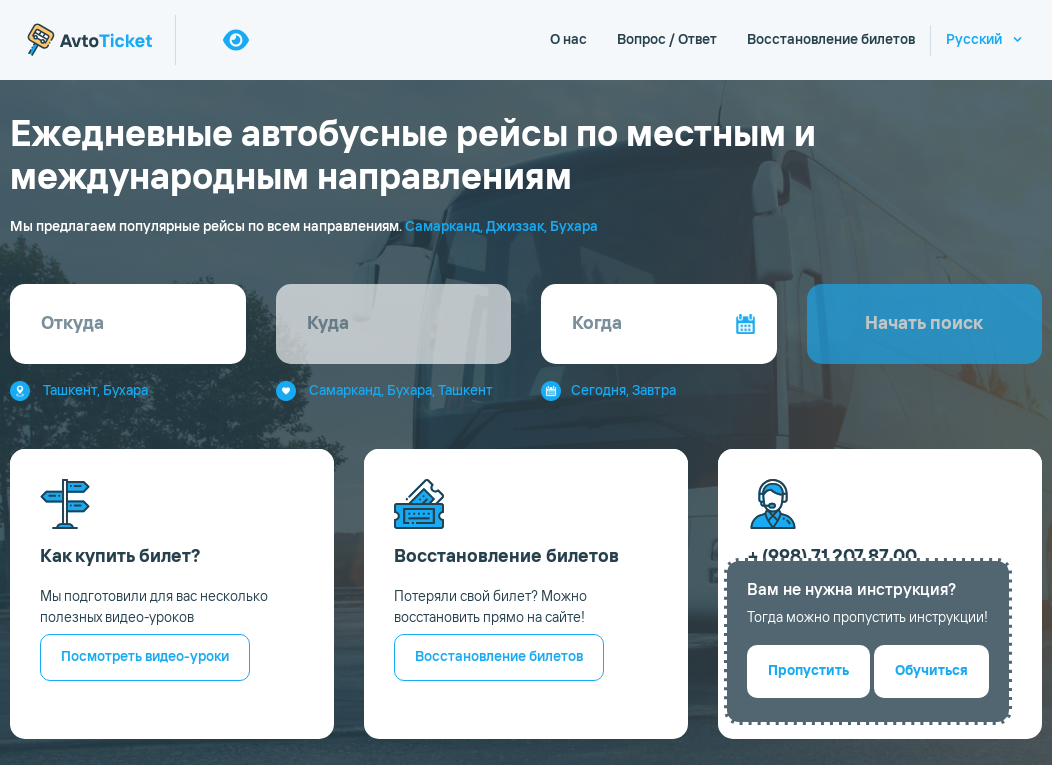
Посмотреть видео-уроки (145, 657)
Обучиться (931, 671)
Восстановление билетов (831, 40)
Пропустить (808, 671)
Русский (974, 40)
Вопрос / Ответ (667, 40)
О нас (568, 40)
